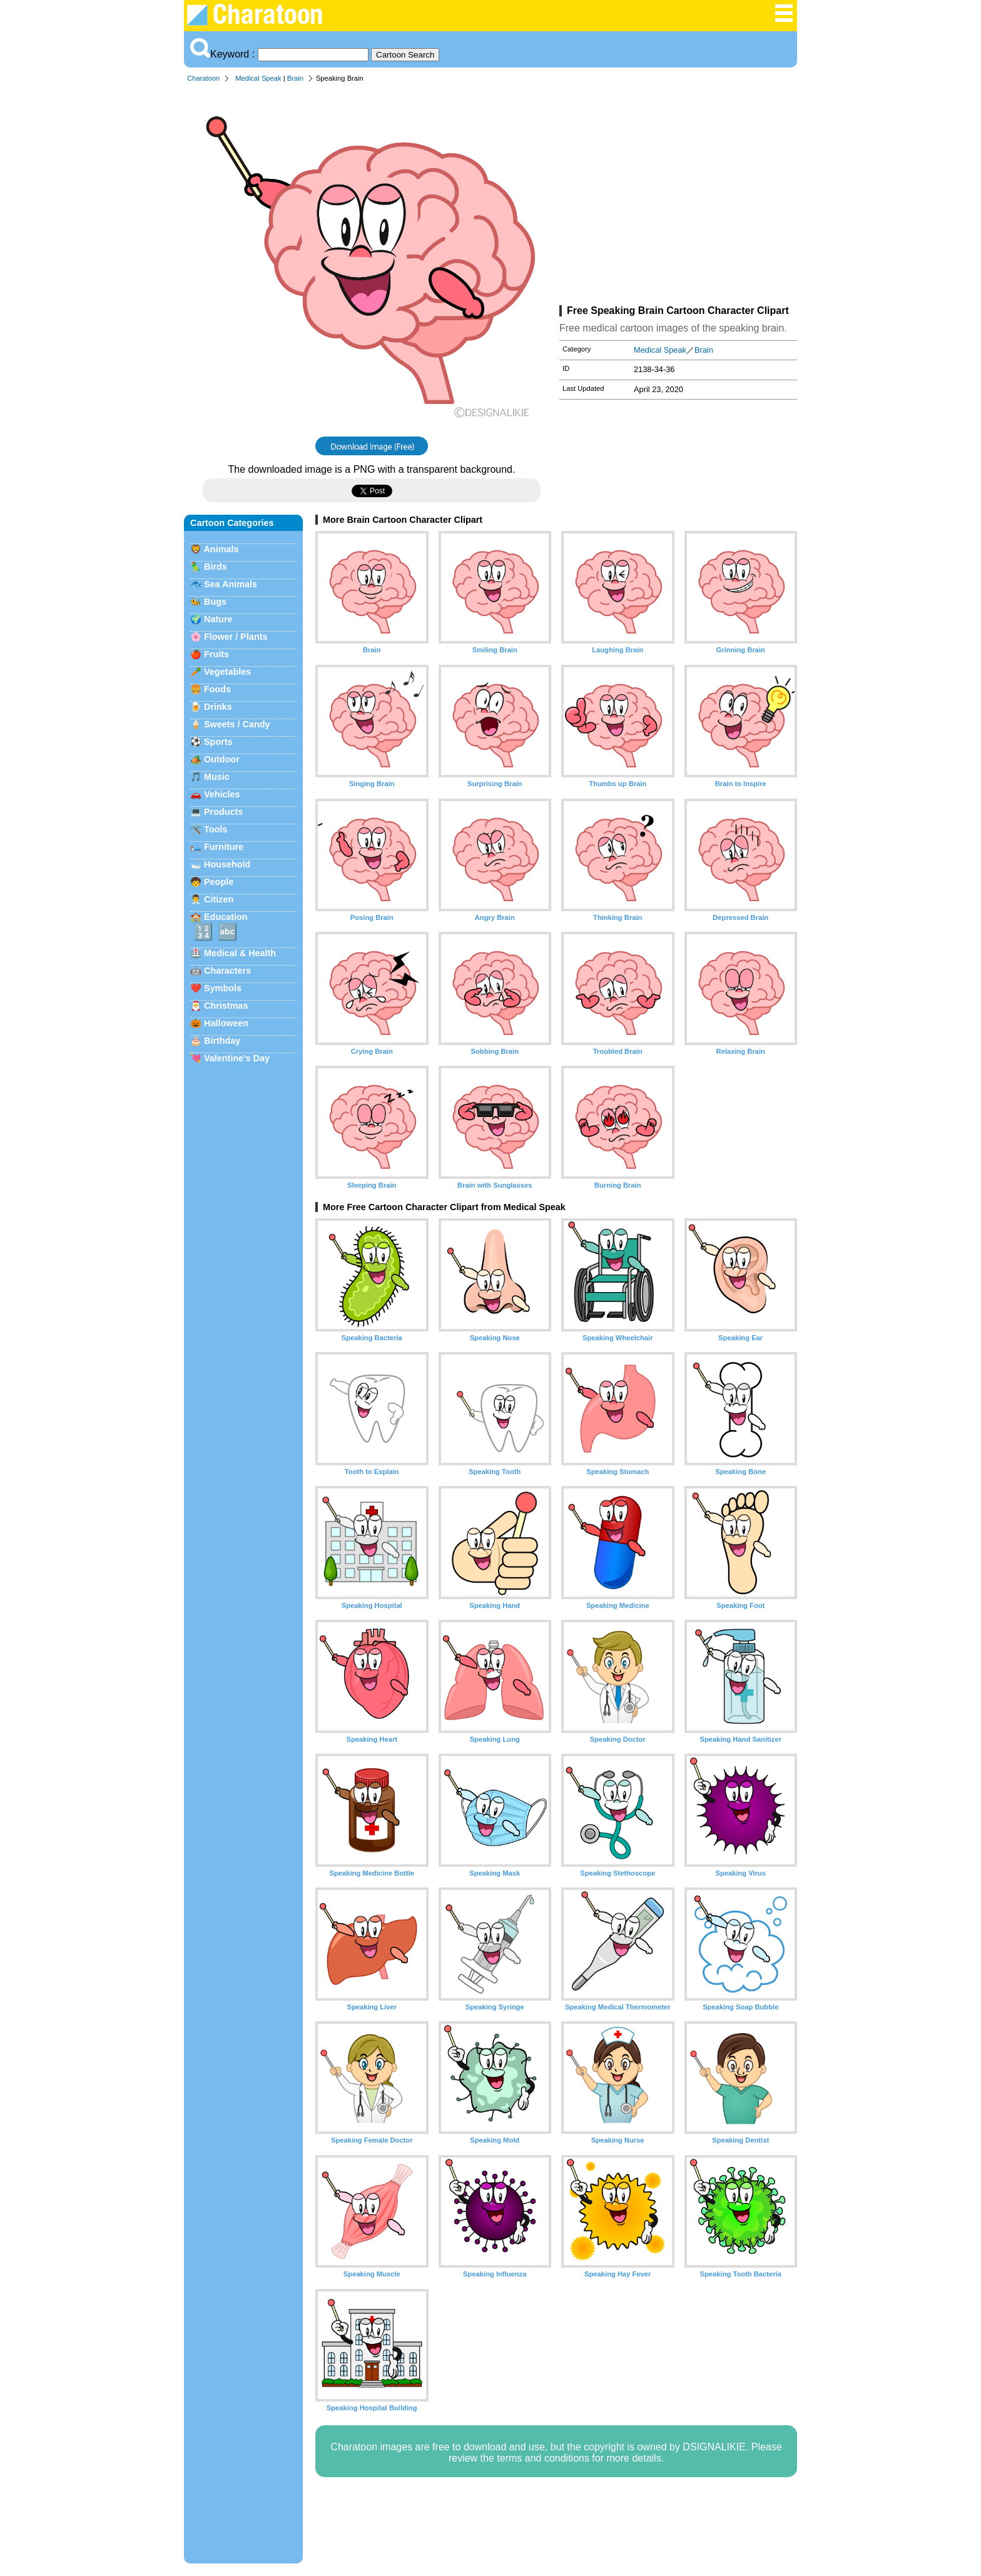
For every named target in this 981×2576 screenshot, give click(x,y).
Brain (295, 78)
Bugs (215, 602)
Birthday (222, 1041)
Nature (218, 619)
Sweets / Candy (237, 724)
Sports (218, 742)
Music (217, 777)
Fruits (216, 654)
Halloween (226, 1023)
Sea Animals (230, 584)
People (218, 882)
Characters (227, 971)
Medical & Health (240, 953)
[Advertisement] (678, 196)
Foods (217, 689)
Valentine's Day (237, 1058)
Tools (215, 829)
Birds (215, 567)
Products (223, 812)
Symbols (222, 988)
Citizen (218, 899)
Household (227, 864)
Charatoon (203, 78)
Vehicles (222, 794)
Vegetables (227, 672)
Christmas (226, 1006)
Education (226, 917)
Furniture (223, 847)
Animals (220, 549)
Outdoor (222, 759)
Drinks (218, 707)
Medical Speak (258, 78)
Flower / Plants (236, 637)
